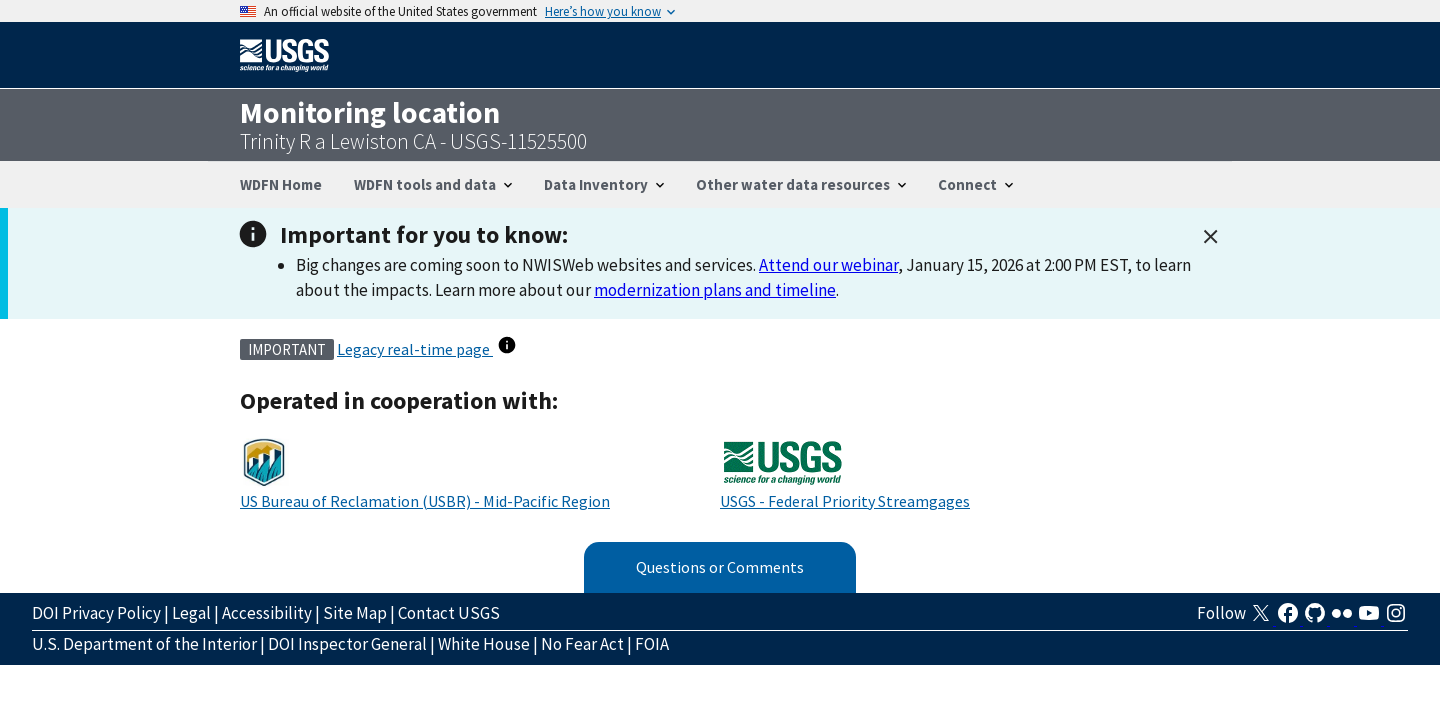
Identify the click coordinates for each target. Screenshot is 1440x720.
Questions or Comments (720, 567)
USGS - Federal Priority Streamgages (845, 501)
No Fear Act (582, 644)
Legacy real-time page (415, 349)
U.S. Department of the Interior (144, 644)
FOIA (652, 644)
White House (484, 644)
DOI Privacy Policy (96, 613)
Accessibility (267, 613)
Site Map (355, 613)
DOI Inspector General (347, 644)
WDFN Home (281, 184)
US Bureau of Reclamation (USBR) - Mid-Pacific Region (425, 501)
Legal (191, 613)
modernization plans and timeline (715, 290)
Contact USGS (449, 613)
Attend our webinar (828, 265)
